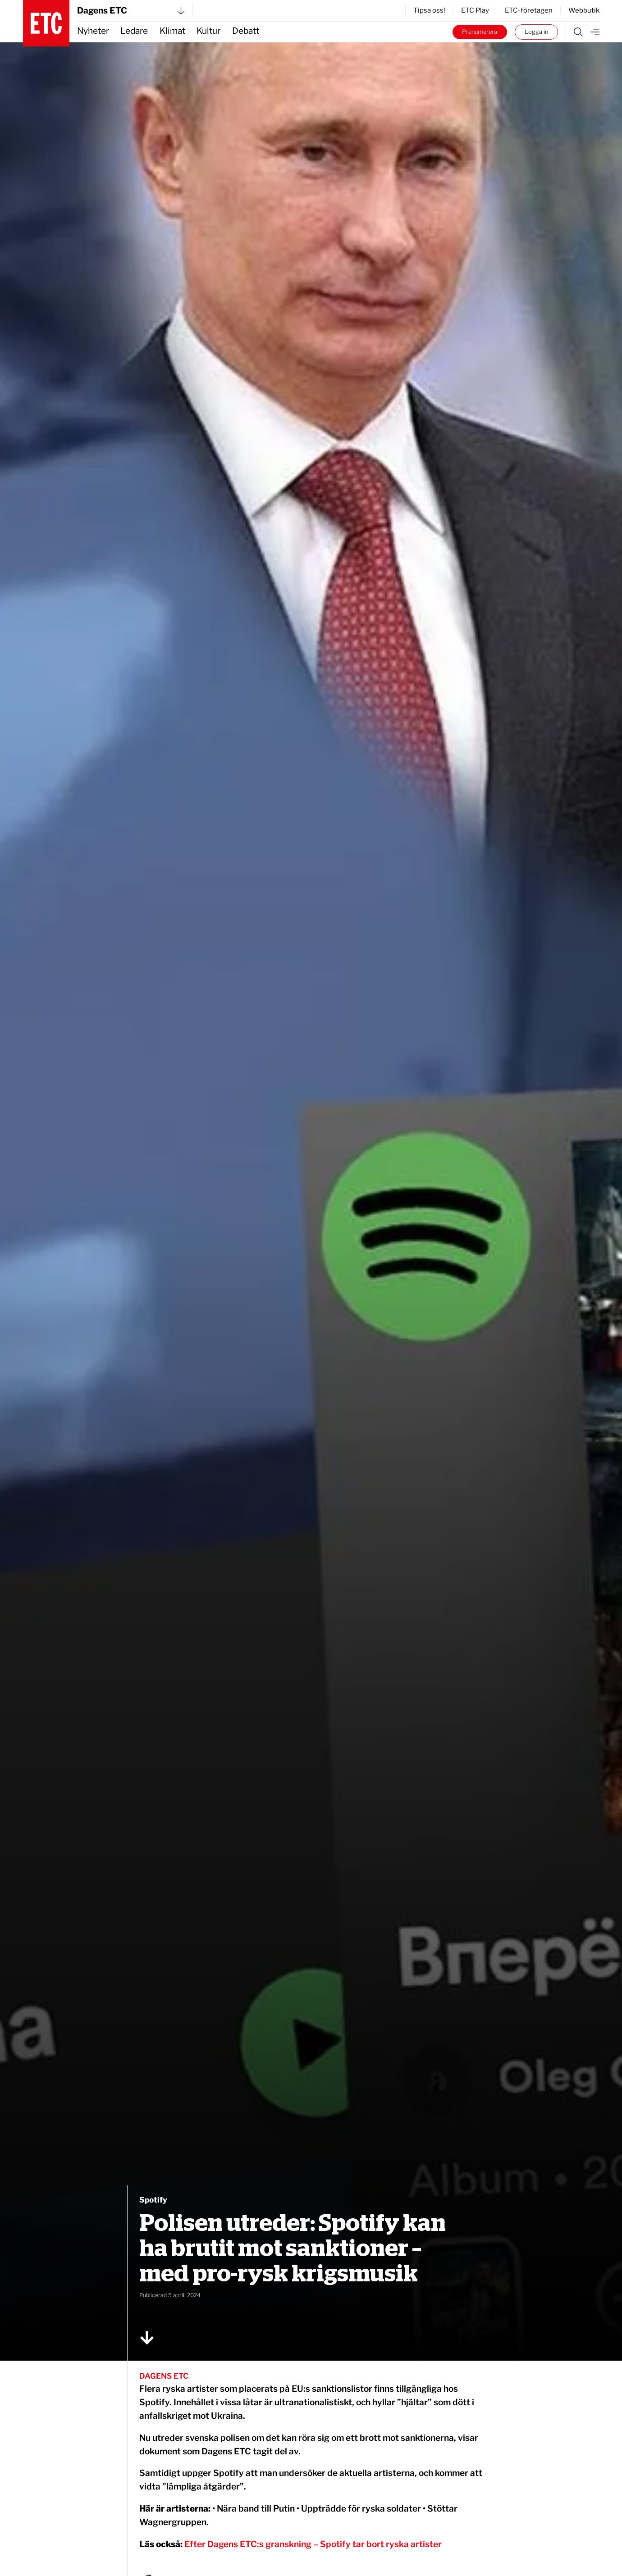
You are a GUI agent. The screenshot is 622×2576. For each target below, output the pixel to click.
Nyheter (93, 31)
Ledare (134, 31)
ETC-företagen (529, 10)
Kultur (208, 31)
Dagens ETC (130, 10)
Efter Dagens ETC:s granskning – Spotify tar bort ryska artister (313, 2544)
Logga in (536, 31)
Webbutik (583, 10)
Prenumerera (479, 31)
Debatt (245, 31)
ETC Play (475, 10)
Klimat (172, 31)
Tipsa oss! (429, 10)
